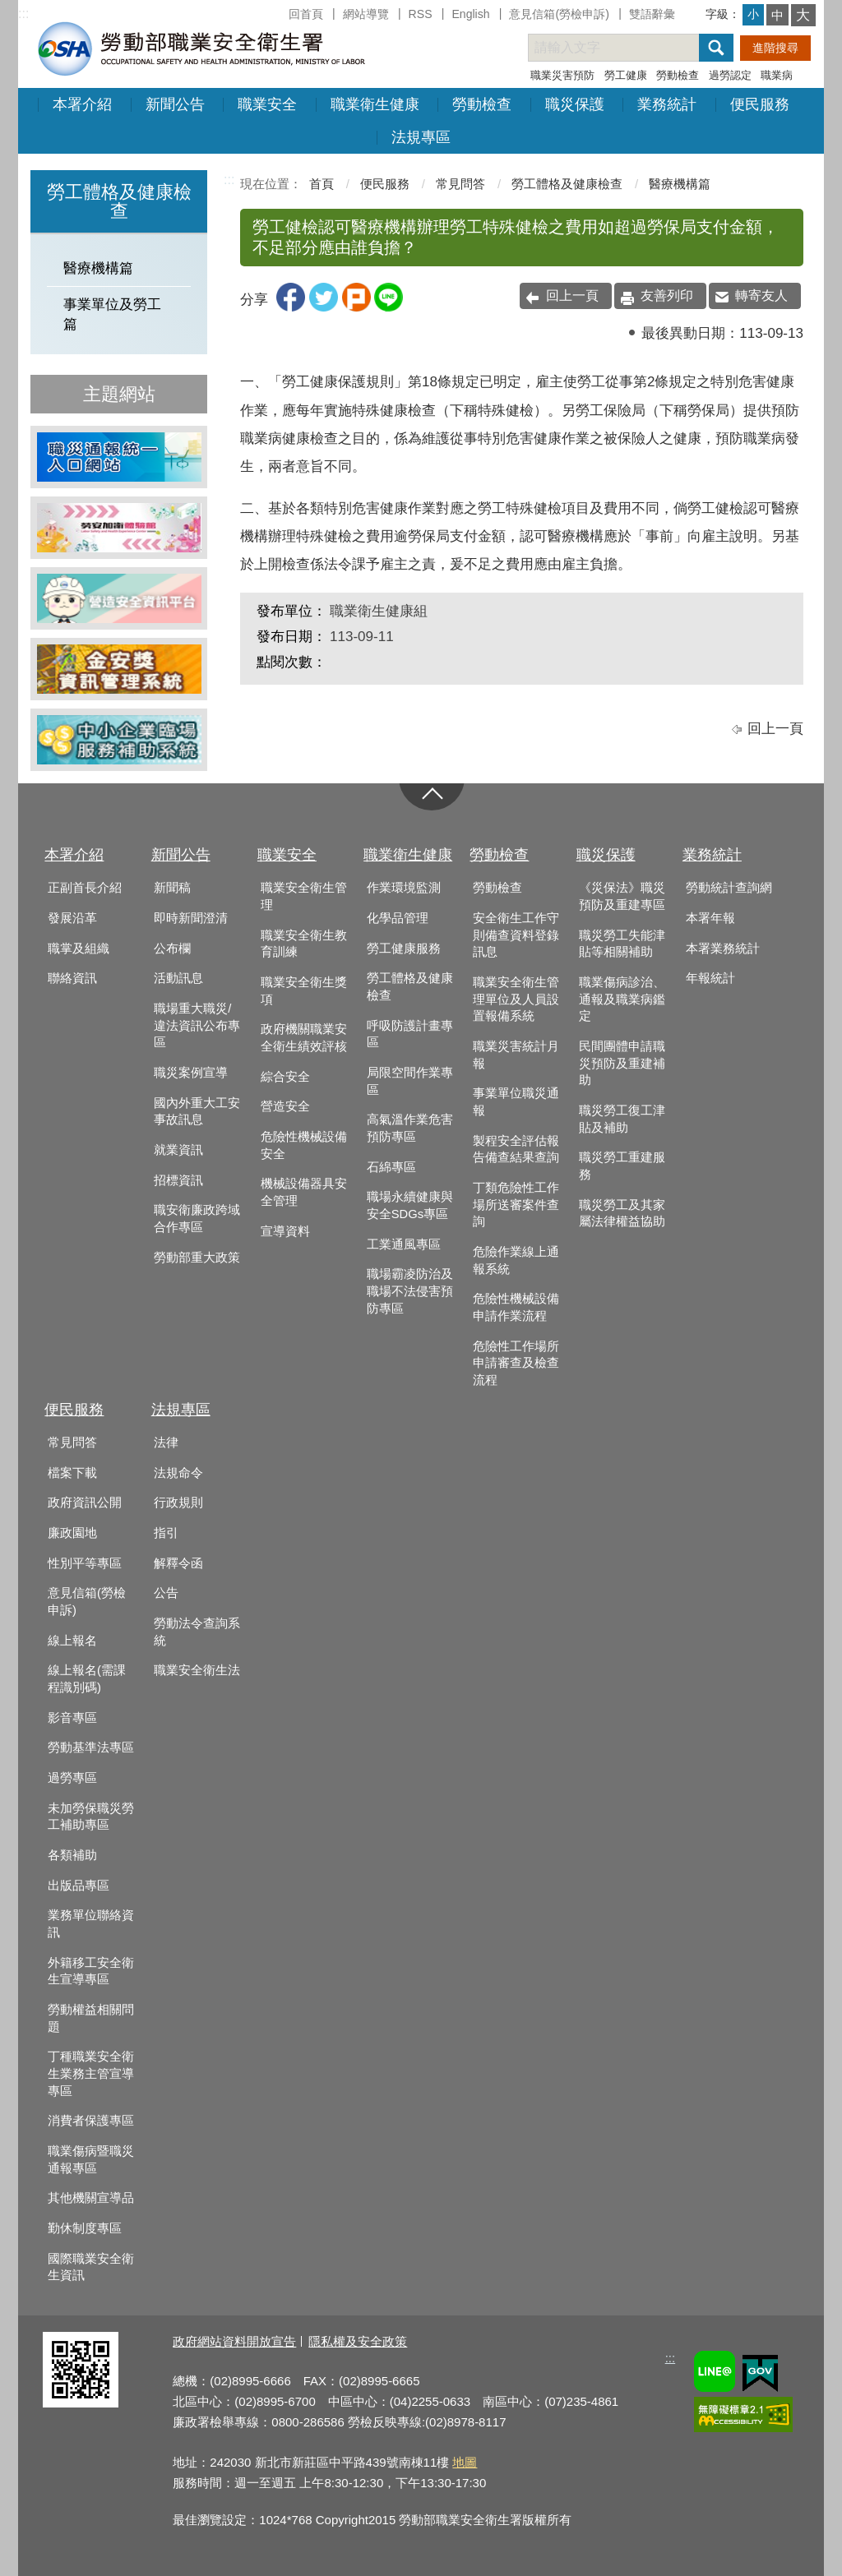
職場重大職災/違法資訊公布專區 (197, 1025)
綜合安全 (285, 1076)
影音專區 (72, 1717)
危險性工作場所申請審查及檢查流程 (516, 1363)
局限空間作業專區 (410, 1081)
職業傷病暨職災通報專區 (91, 2159)
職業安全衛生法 (197, 1670)
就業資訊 (178, 1149)
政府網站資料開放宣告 (234, 2341)
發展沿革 (72, 918)
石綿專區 (391, 1167)
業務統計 (666, 104)
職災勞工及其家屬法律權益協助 (622, 1213)
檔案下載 (72, 1473)
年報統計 (710, 978)
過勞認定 (730, 75)
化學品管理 (397, 918)
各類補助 (72, 1855)
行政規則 (178, 1502)
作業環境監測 (404, 887)
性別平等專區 (85, 1563)
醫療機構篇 (98, 268)
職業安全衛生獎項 (304, 991)
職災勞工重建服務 (622, 1166)
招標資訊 (178, 1180)
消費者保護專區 (91, 2120)
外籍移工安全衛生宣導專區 (91, 1971)
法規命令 (178, 1473)
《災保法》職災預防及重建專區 (622, 896)
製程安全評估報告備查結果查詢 (516, 1149)
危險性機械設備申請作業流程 (516, 1307)
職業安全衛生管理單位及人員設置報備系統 (516, 999)
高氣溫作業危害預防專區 (410, 1128)
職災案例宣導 (191, 1072)
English (470, 14)
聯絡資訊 (72, 978)
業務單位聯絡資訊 (91, 1924)
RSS (421, 14)
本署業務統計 (723, 948)
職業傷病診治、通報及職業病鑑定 (622, 999)
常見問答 (460, 184)
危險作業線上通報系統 (516, 1260)
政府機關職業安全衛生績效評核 (304, 1038)
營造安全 (285, 1106)
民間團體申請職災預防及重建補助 (622, 1063)
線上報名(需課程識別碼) (87, 1679)
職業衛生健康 (375, 104)
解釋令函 (178, 1563)
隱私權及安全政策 (357, 2341)
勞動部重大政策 (197, 1257)
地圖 (464, 2462)
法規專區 (421, 137)
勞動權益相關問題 (91, 2018)
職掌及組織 (78, 948)
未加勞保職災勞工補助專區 (91, 1817)
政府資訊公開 (85, 1502)
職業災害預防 (562, 75)
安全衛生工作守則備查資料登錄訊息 (516, 935)
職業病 (777, 75)
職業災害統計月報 (516, 1055)
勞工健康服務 (404, 948)
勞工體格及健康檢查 (566, 184)
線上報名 (72, 1640)
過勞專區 (72, 1777)
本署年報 (710, 918)
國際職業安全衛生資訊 (91, 2267)
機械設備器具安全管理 (304, 1192)
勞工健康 (625, 75)
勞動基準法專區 (91, 1747)
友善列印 (667, 295)
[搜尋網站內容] (628, 48)
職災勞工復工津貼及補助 (622, 1119)
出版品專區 (78, 1885)
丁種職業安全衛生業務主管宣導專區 (91, 2073)
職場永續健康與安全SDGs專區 (410, 1205)
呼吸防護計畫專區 (410, 1034)
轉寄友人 (761, 295)
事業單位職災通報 (516, 1102)
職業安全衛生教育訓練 (304, 944)
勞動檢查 (677, 75)
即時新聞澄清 (191, 918)
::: (23, 14)
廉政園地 (72, 1533)
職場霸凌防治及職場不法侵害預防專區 (410, 1290)
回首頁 (306, 14)
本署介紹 (82, 104)
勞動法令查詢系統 (197, 1632)
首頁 (321, 184)
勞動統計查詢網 (729, 887)
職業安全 (267, 104)
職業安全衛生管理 (304, 896)
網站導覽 (366, 14)
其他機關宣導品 (91, 2197)
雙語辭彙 (652, 14)
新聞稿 (172, 887)
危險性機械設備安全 (304, 1145)
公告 (166, 1593)
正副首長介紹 (85, 887)
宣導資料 (285, 1231)
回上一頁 (572, 295)
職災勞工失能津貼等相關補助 (622, 944)
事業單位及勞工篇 (112, 314)
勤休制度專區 (85, 2228)
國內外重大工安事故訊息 (197, 1111)
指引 (166, 1533)
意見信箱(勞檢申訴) (558, 14)
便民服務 (759, 104)
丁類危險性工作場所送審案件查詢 (516, 1204)
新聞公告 (175, 104)
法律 (166, 1442)
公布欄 (172, 948)
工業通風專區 (404, 1244)
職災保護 (574, 104)
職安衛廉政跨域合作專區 (197, 1218)
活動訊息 (178, 978)
